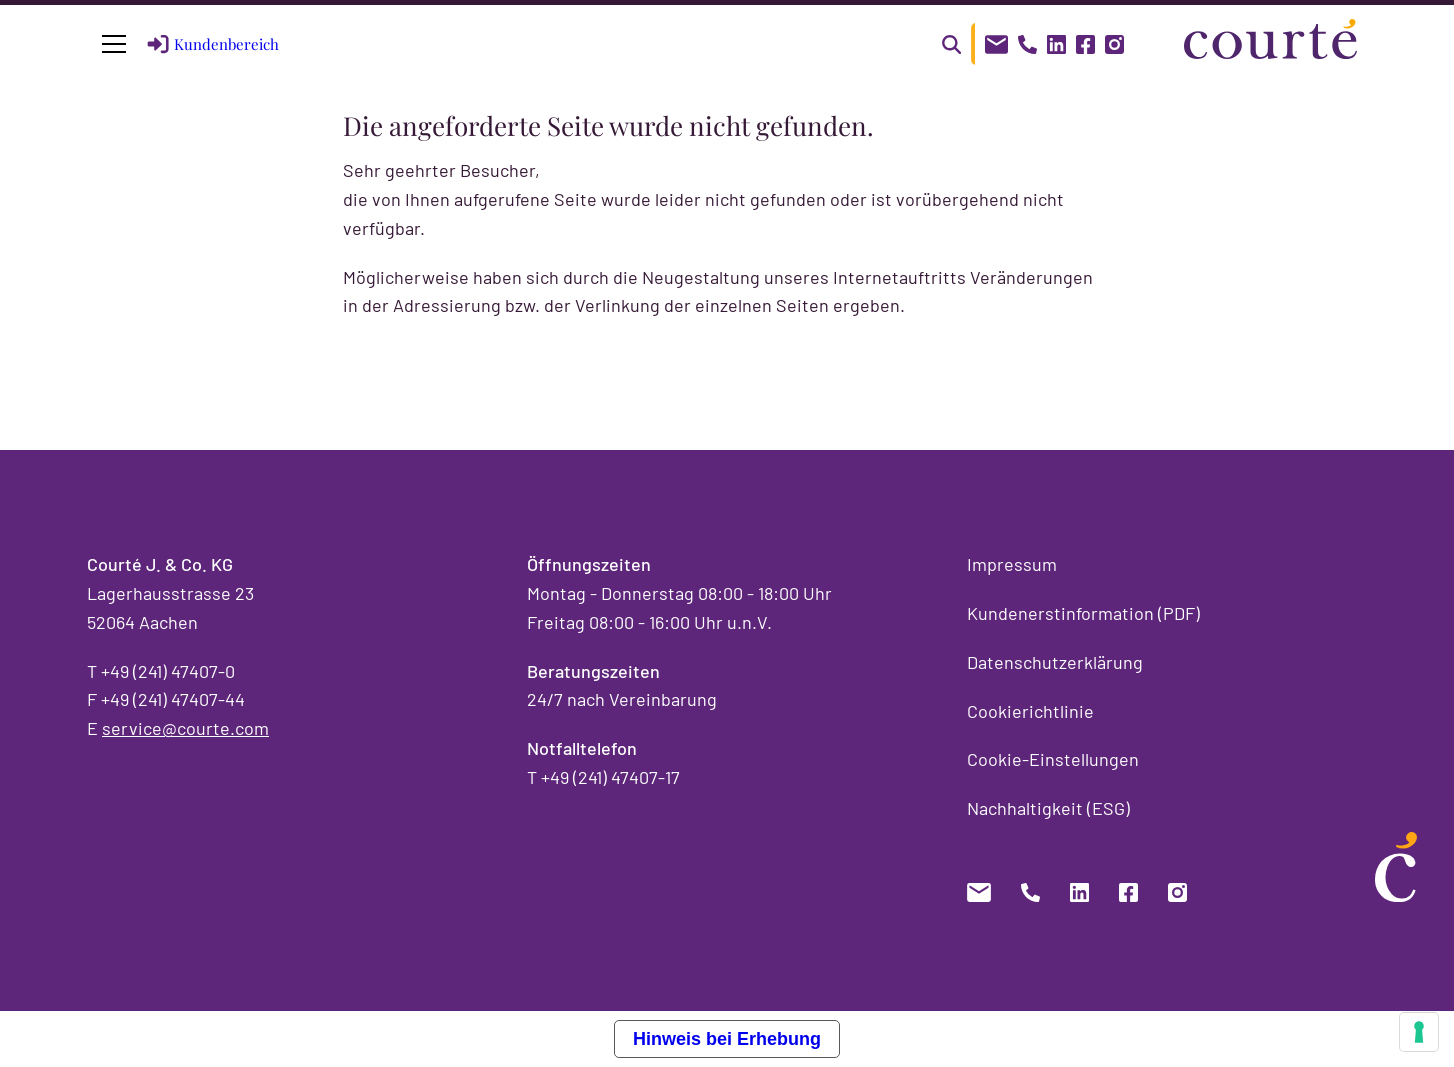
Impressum (1012, 564)
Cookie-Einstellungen (1053, 759)
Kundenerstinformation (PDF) (1083, 613)
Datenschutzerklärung (1055, 662)
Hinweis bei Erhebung (727, 1039)
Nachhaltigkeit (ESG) (1048, 808)
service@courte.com (185, 728)
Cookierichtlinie (1030, 711)
